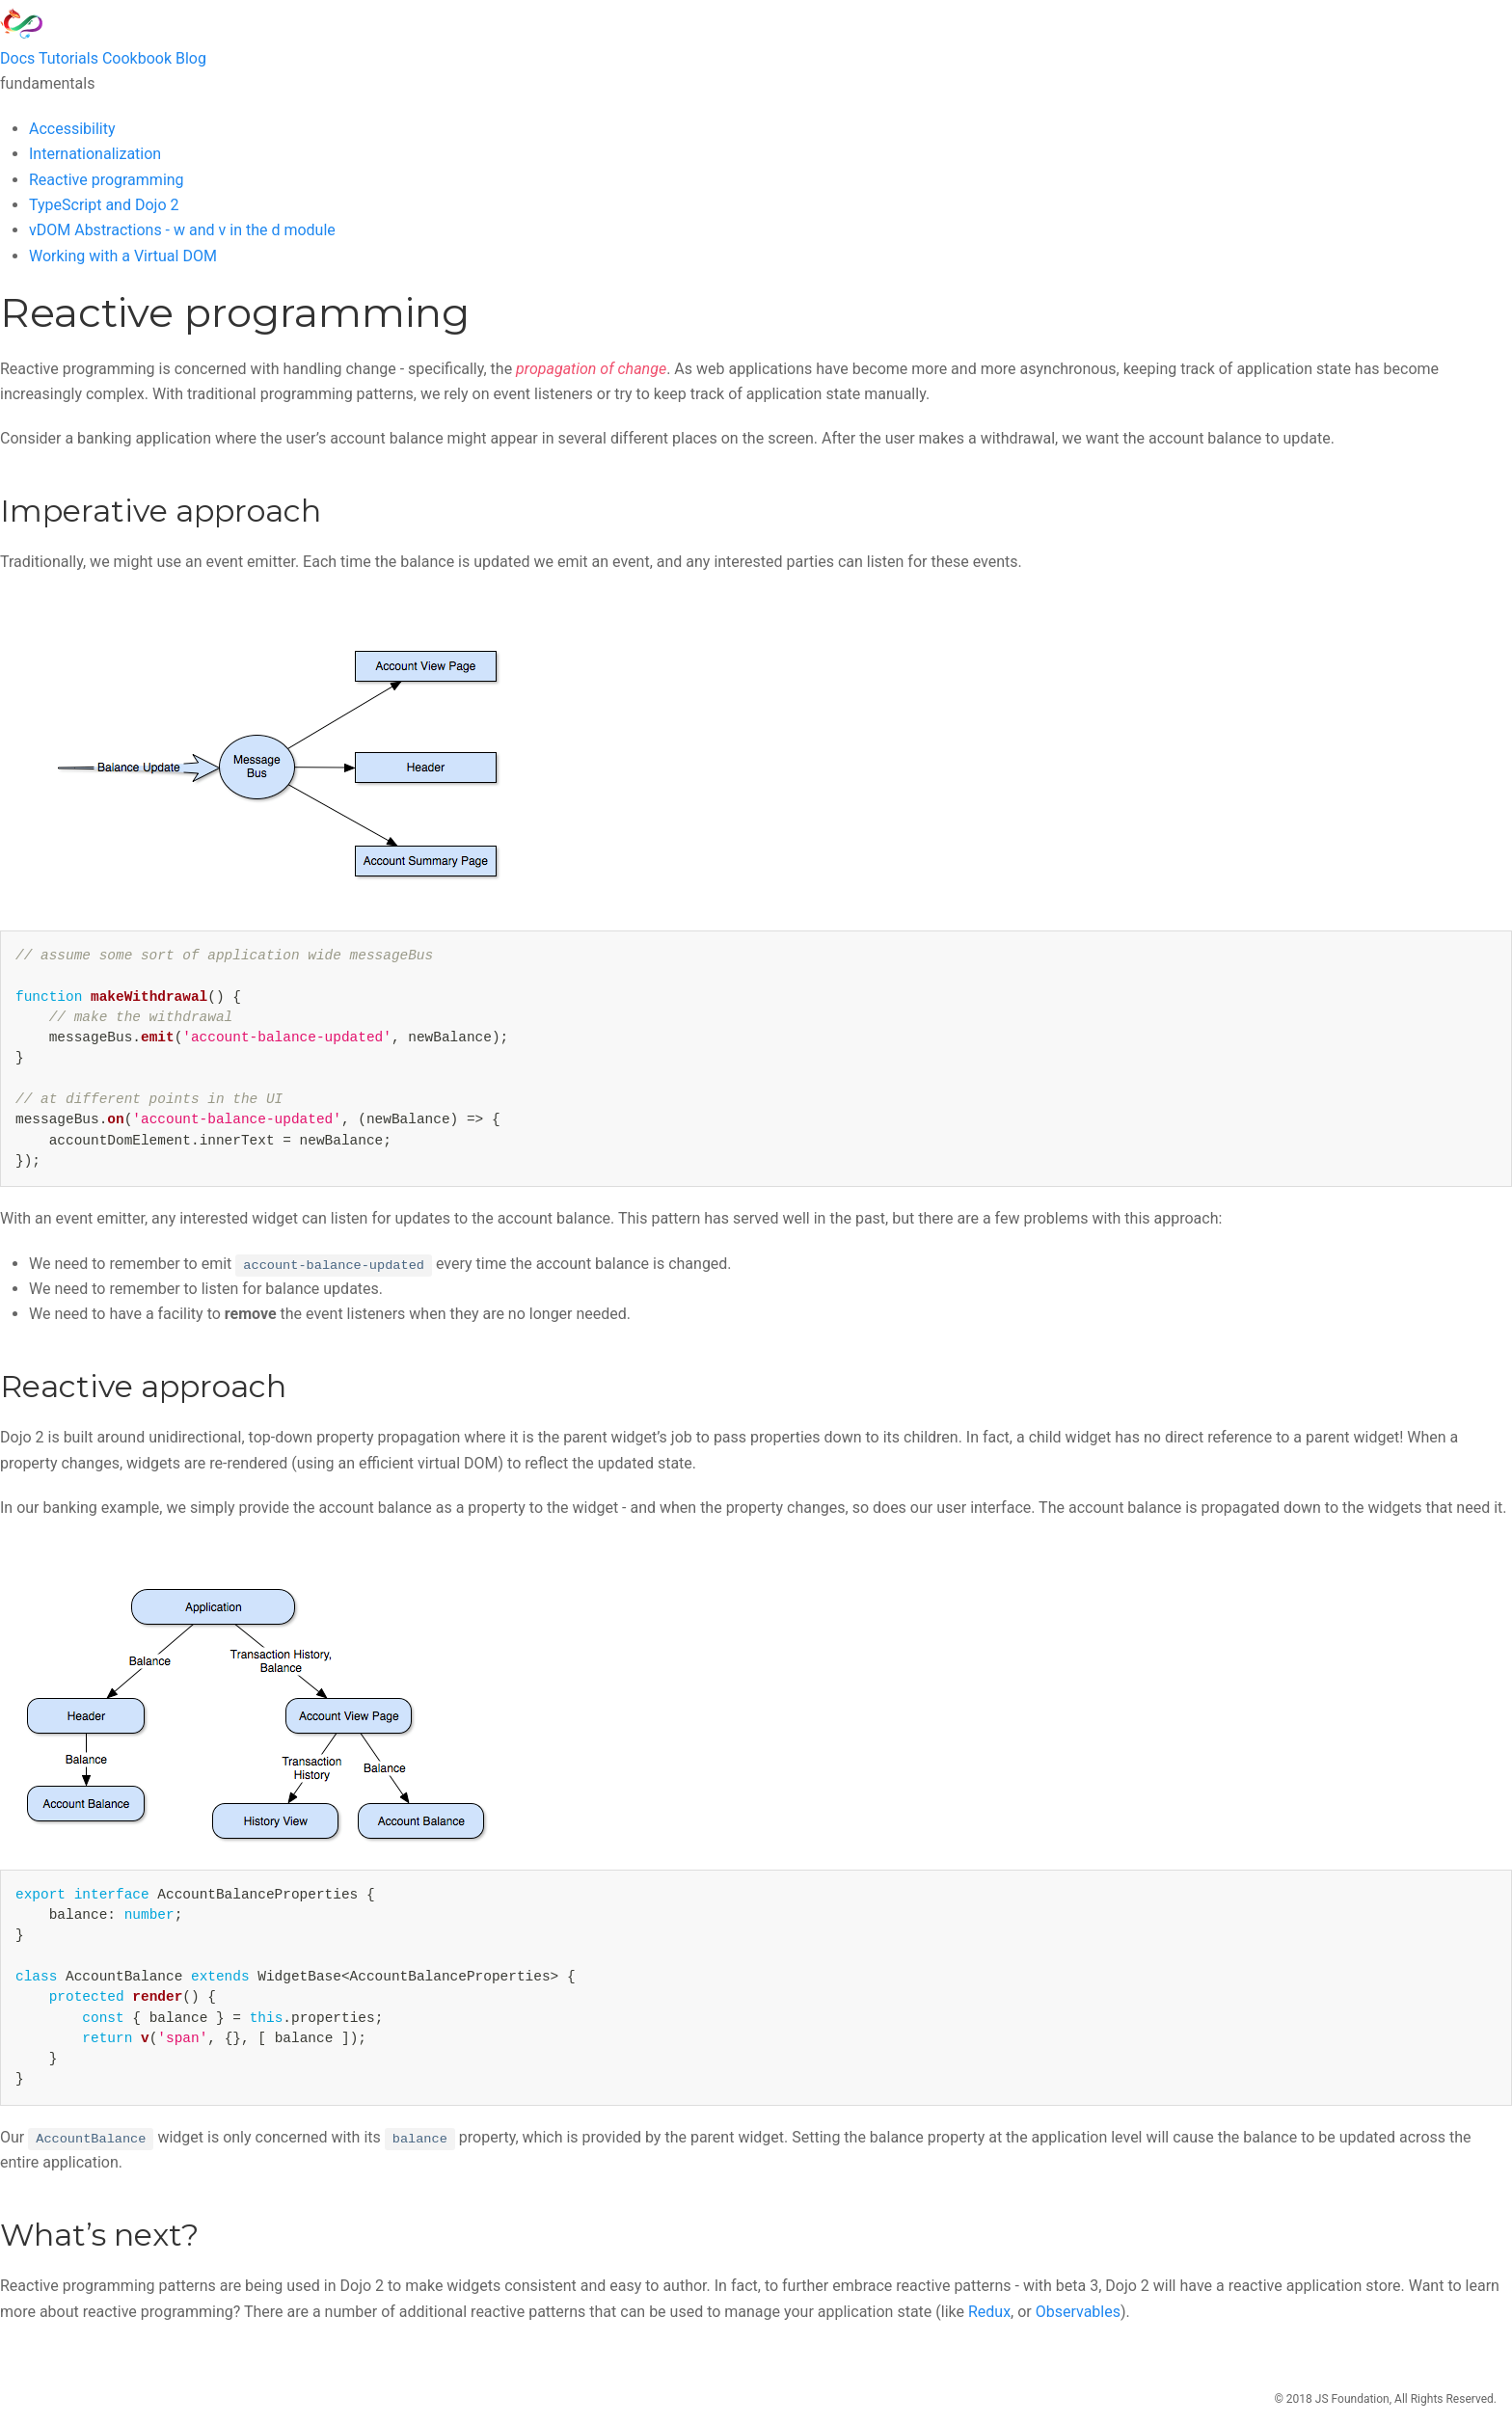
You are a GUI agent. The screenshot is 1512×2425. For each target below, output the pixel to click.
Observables (1078, 2312)
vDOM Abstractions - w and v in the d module (182, 230)
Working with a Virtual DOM (123, 256)
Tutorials (68, 58)
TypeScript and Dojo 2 (103, 205)
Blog (191, 58)
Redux (989, 2312)
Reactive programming (106, 180)
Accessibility (72, 129)
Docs (17, 58)
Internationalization (95, 154)
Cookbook (137, 58)
